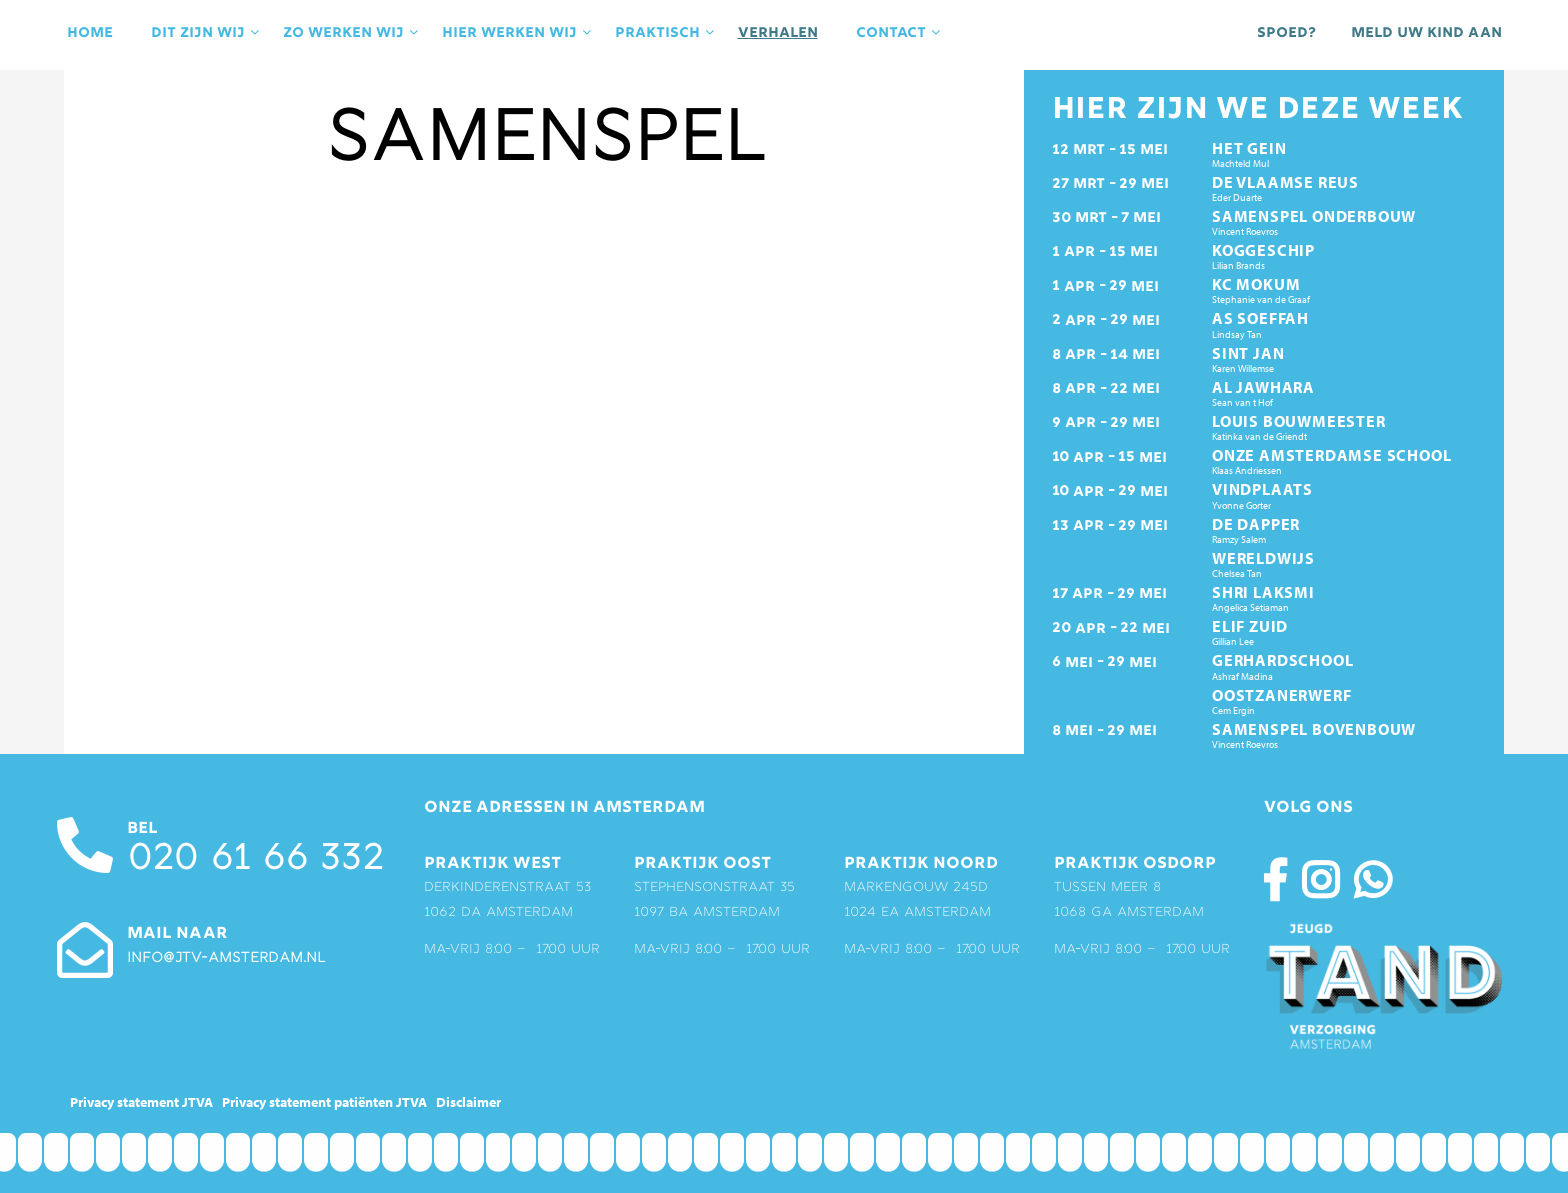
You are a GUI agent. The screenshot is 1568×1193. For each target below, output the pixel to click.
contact (900, 33)
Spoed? (1286, 33)
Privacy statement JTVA (141, 1102)
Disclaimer (468, 1102)
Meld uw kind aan (1426, 33)
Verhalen (778, 33)
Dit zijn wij (207, 33)
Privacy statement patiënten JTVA (324, 1102)
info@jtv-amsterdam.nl (226, 958)
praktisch (666, 33)
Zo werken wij (352, 33)
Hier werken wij (518, 33)
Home (90, 33)
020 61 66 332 (255, 860)
